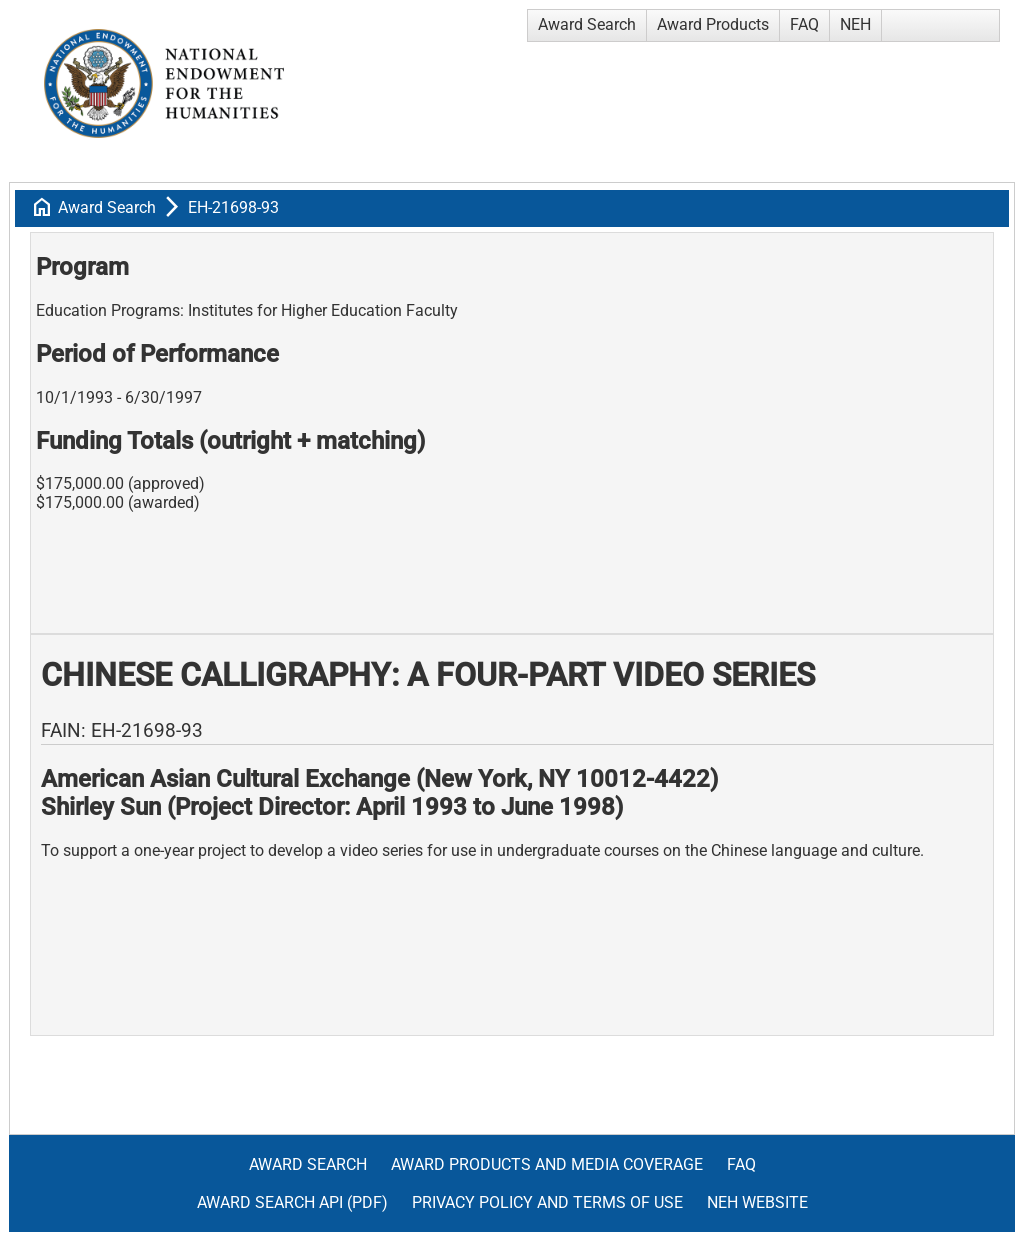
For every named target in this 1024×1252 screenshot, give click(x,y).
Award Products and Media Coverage (547, 1164)
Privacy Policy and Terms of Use (547, 1202)
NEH (855, 24)
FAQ (804, 24)
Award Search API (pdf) (292, 1202)
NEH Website (757, 1202)
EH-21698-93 (233, 207)
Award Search (587, 24)
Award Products (713, 24)
